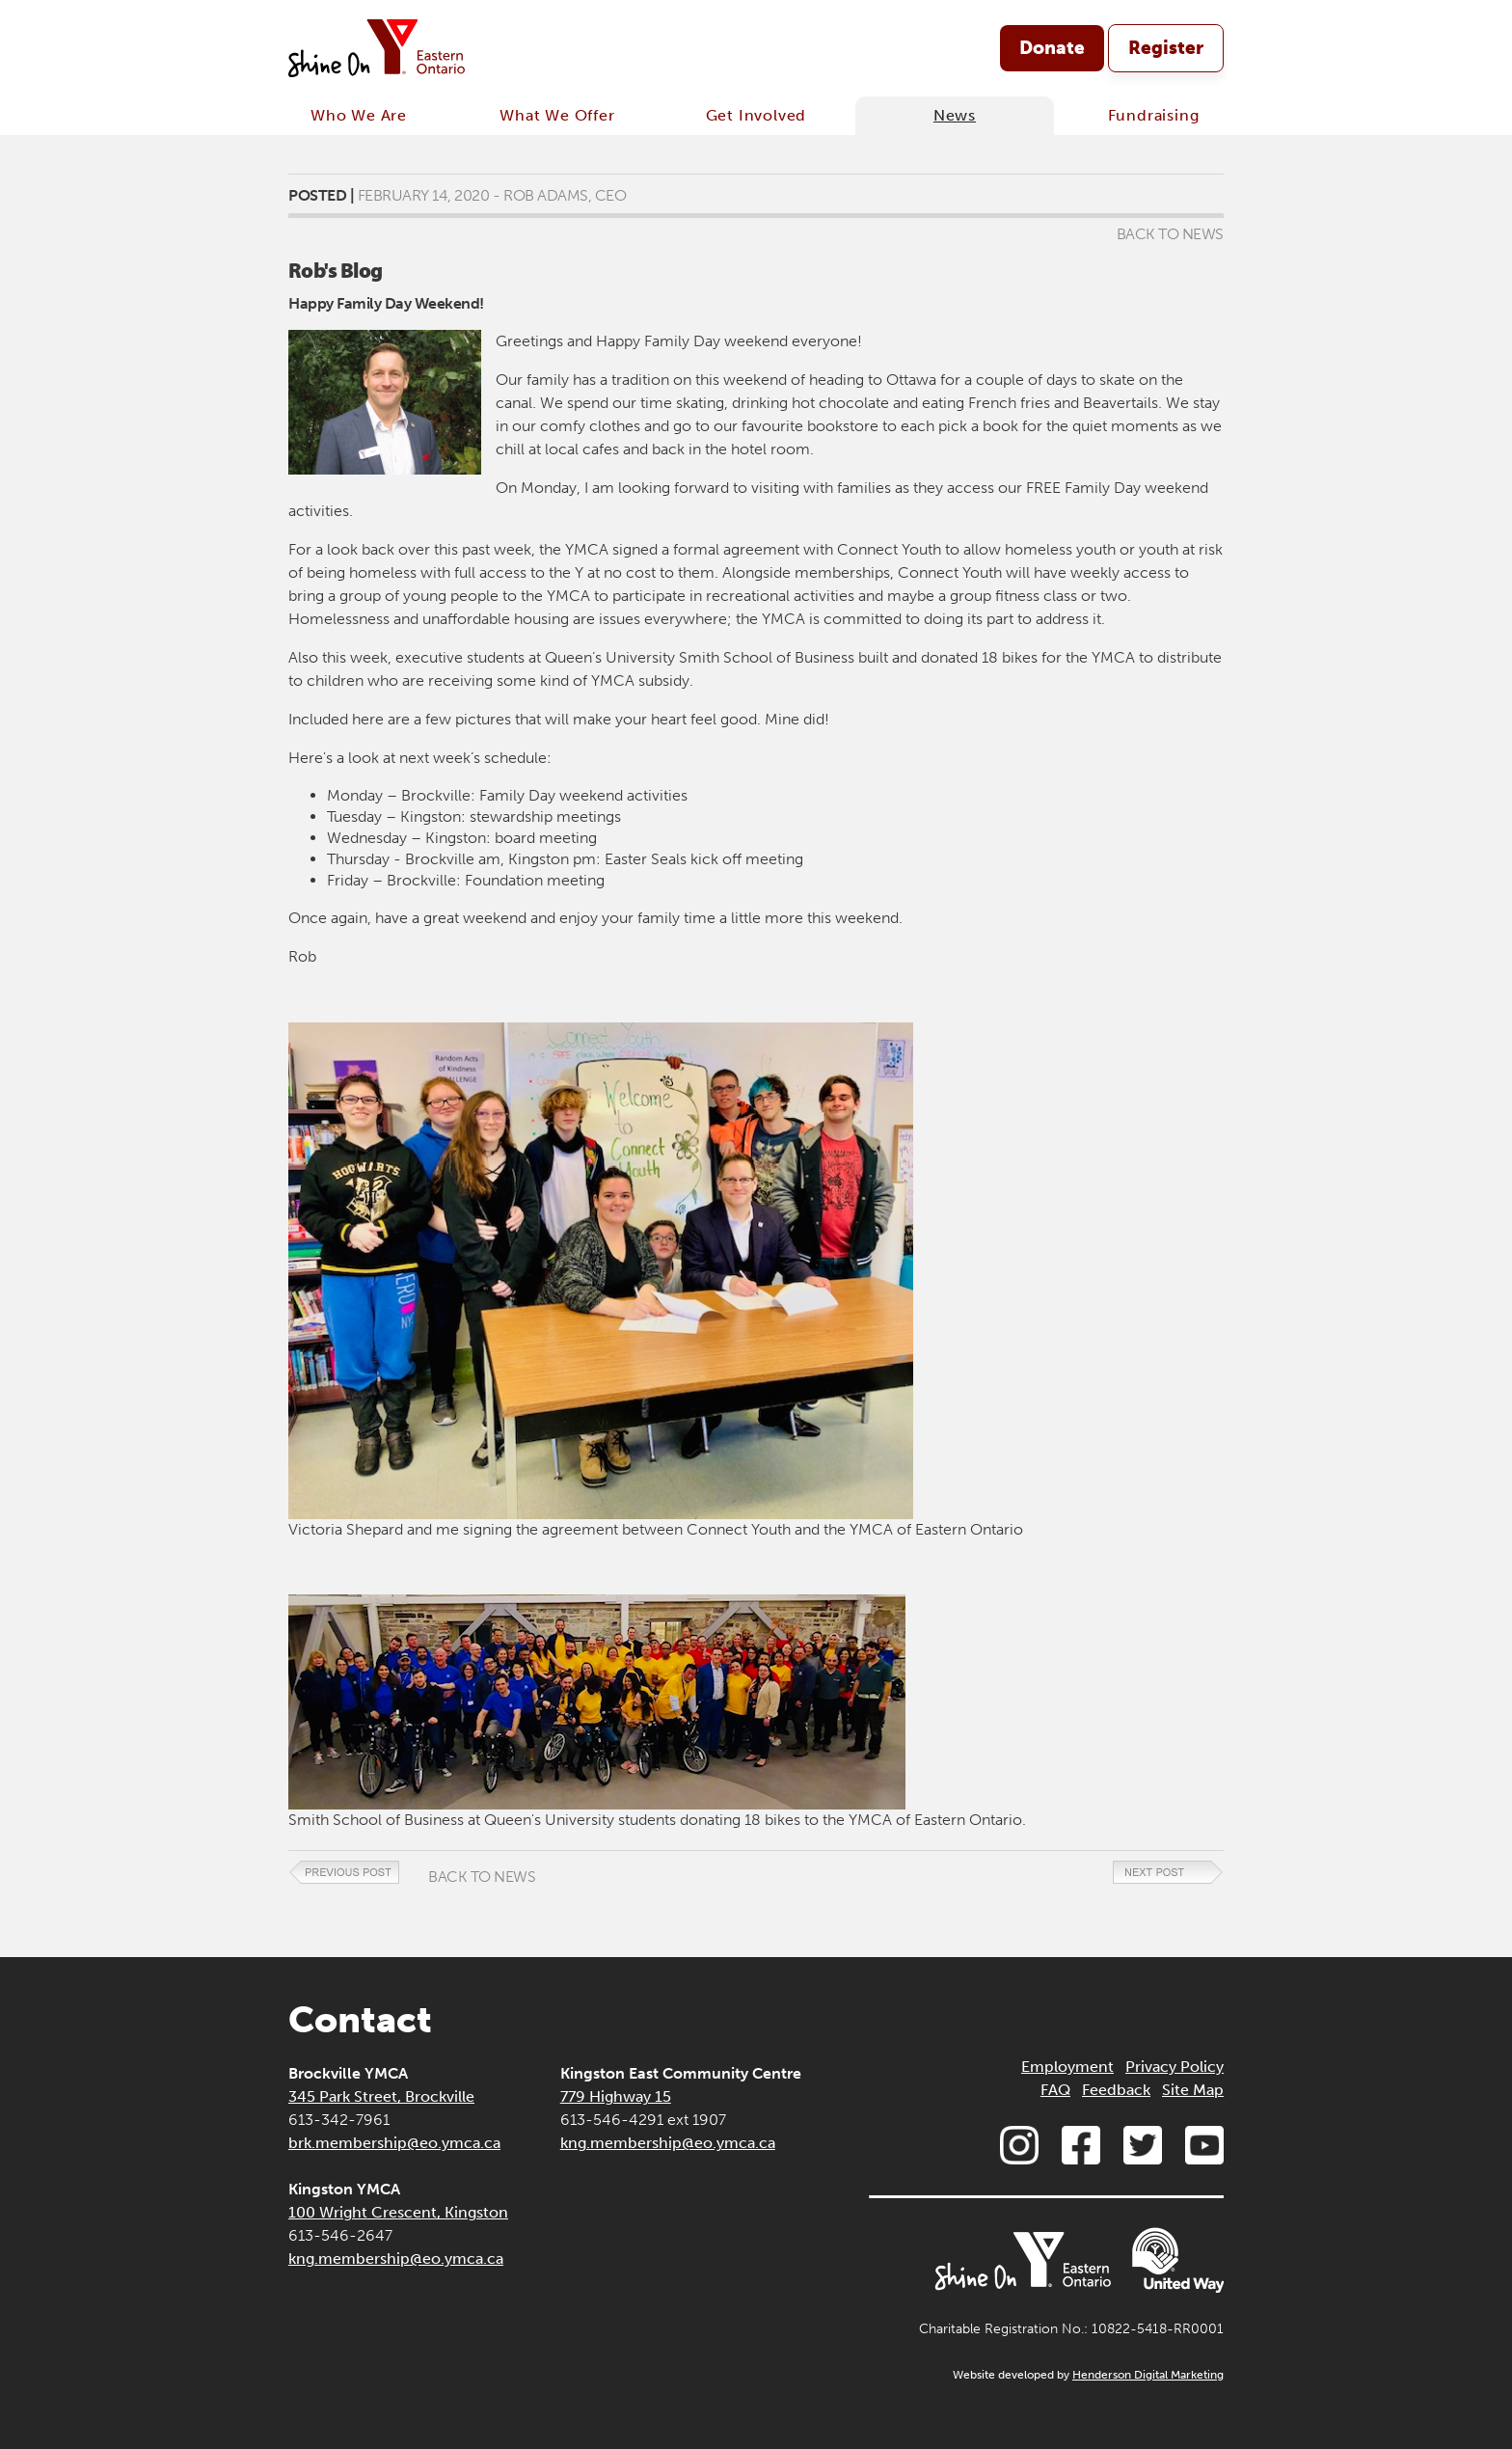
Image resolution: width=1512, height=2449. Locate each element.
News (954, 115)
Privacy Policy (1174, 2066)
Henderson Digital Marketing (1148, 2374)
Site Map (1193, 2090)
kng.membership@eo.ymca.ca (395, 2258)
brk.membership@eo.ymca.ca (394, 2143)
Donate (1052, 48)
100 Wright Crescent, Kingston (398, 2212)
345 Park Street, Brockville (381, 2096)
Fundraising (1154, 115)
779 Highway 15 (615, 2096)
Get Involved (756, 115)
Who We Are (358, 115)
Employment (1067, 2066)
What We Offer (557, 115)
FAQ (1055, 2090)
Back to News (1170, 234)
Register (1165, 48)
